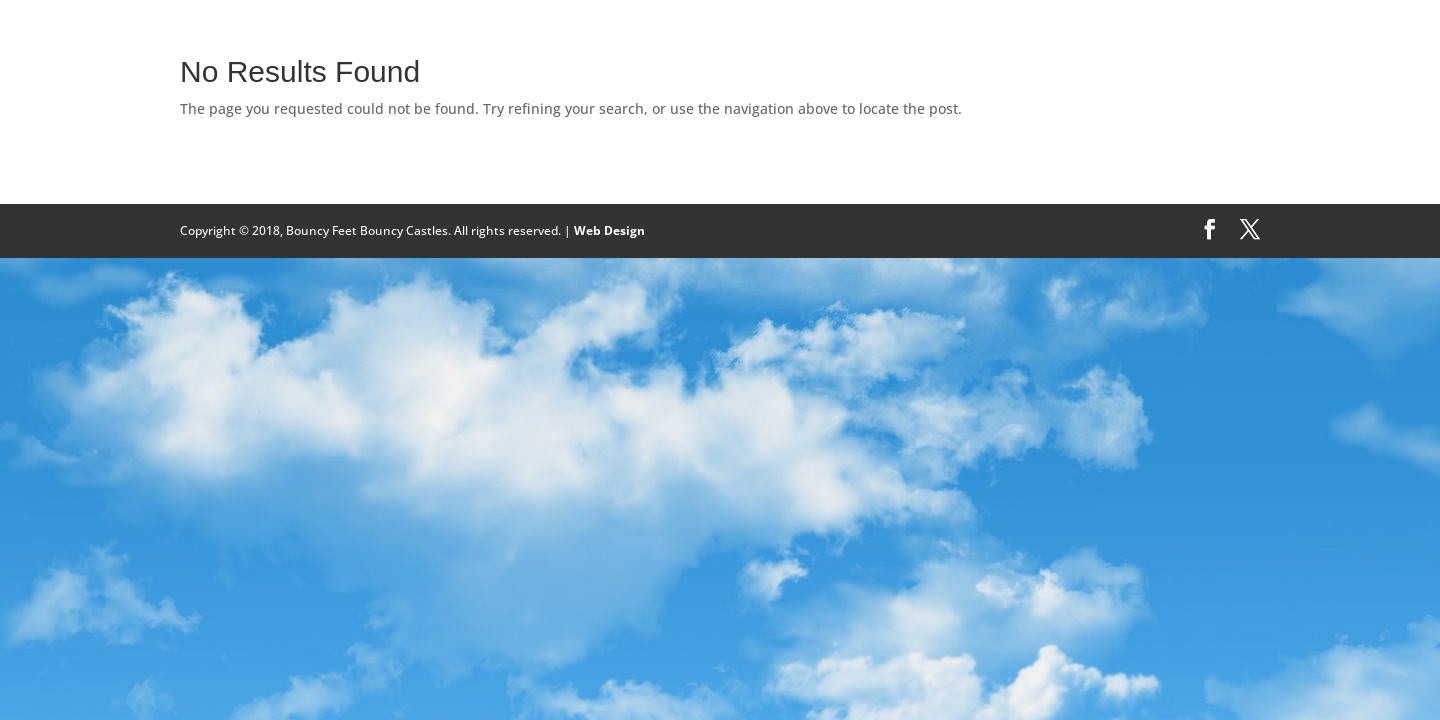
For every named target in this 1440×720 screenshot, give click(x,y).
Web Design (609, 230)
